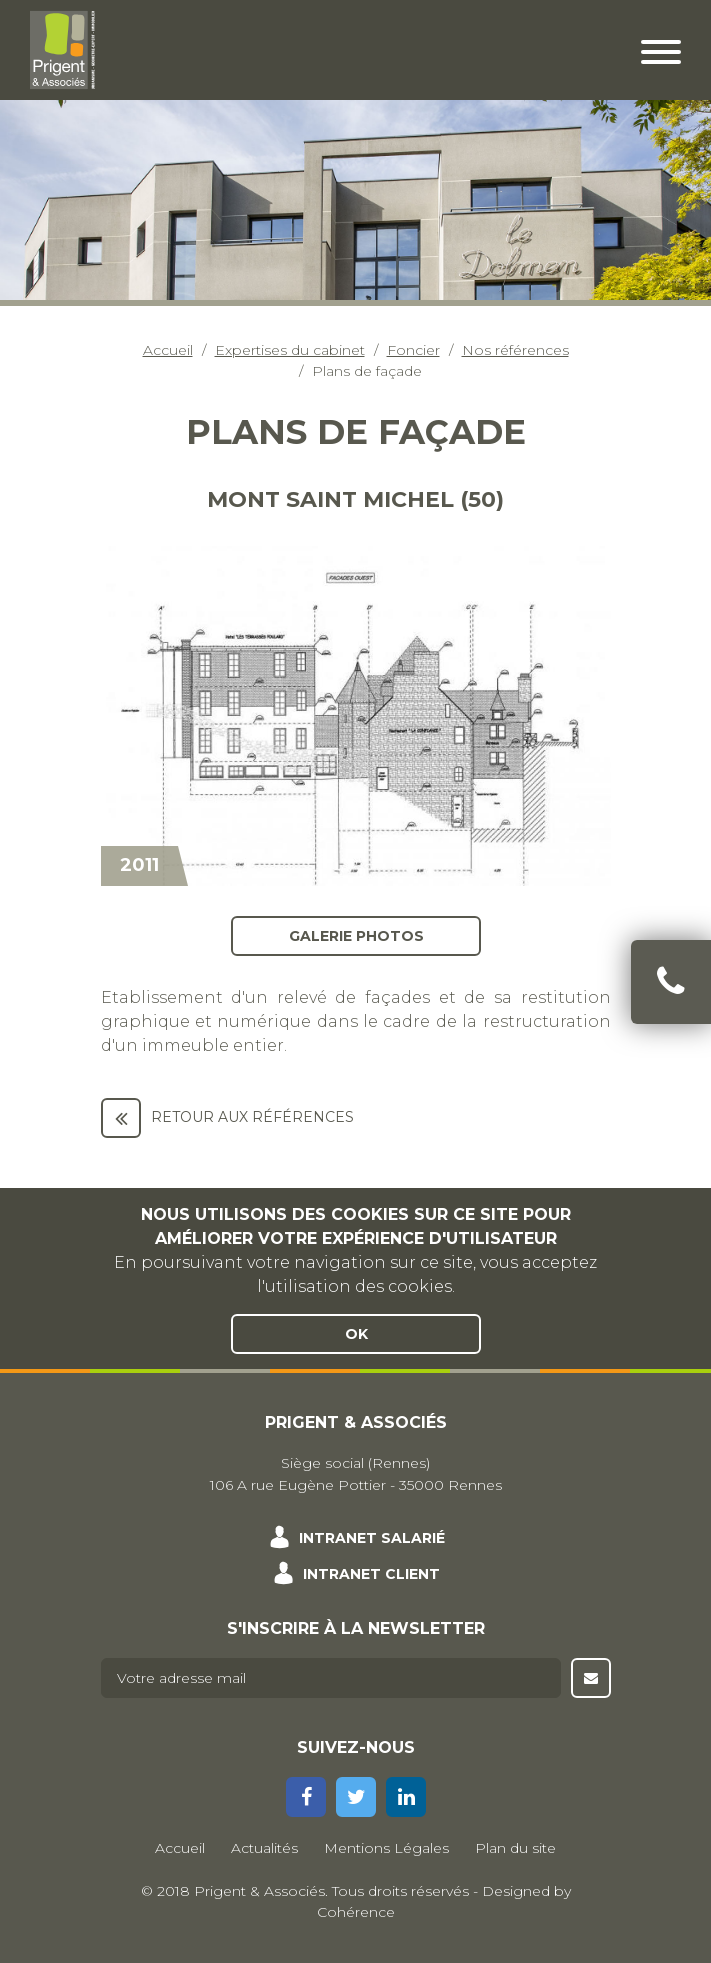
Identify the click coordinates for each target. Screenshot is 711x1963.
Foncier (413, 350)
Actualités (264, 1848)
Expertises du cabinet (290, 350)
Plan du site (515, 1848)
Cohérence (356, 1912)
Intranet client (371, 1574)
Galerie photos (355, 935)
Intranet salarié (372, 1538)
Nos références (515, 350)
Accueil (168, 350)
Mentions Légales (386, 1848)
